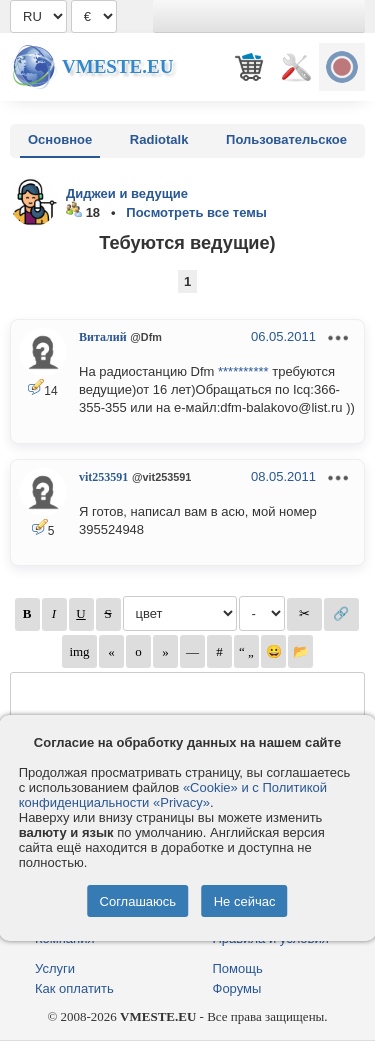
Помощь (238, 968)
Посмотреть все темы (196, 212)
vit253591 (103, 477)
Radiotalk (159, 139)
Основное (60, 139)
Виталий (103, 337)
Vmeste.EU (117, 66)
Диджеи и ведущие (127, 193)
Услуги (55, 968)
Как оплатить (74, 988)
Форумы (237, 988)
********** (243, 371)
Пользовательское (286, 139)
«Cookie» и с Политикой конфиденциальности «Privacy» (173, 795)
